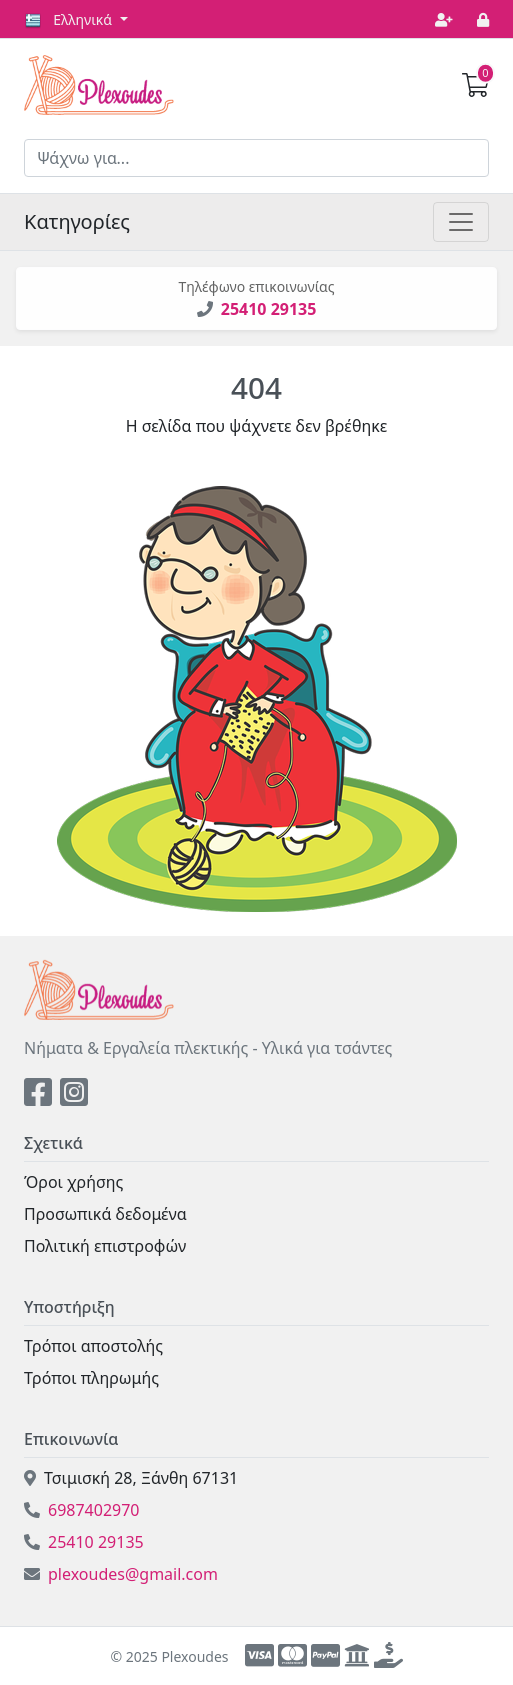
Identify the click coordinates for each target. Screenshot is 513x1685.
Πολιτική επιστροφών (105, 1246)
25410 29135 (269, 309)
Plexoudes (99, 85)
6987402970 (82, 1510)
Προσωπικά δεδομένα (105, 1214)
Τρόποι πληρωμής (91, 1378)
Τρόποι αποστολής (93, 1346)
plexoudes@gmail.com (121, 1574)
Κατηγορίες (77, 221)
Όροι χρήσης (73, 1182)
